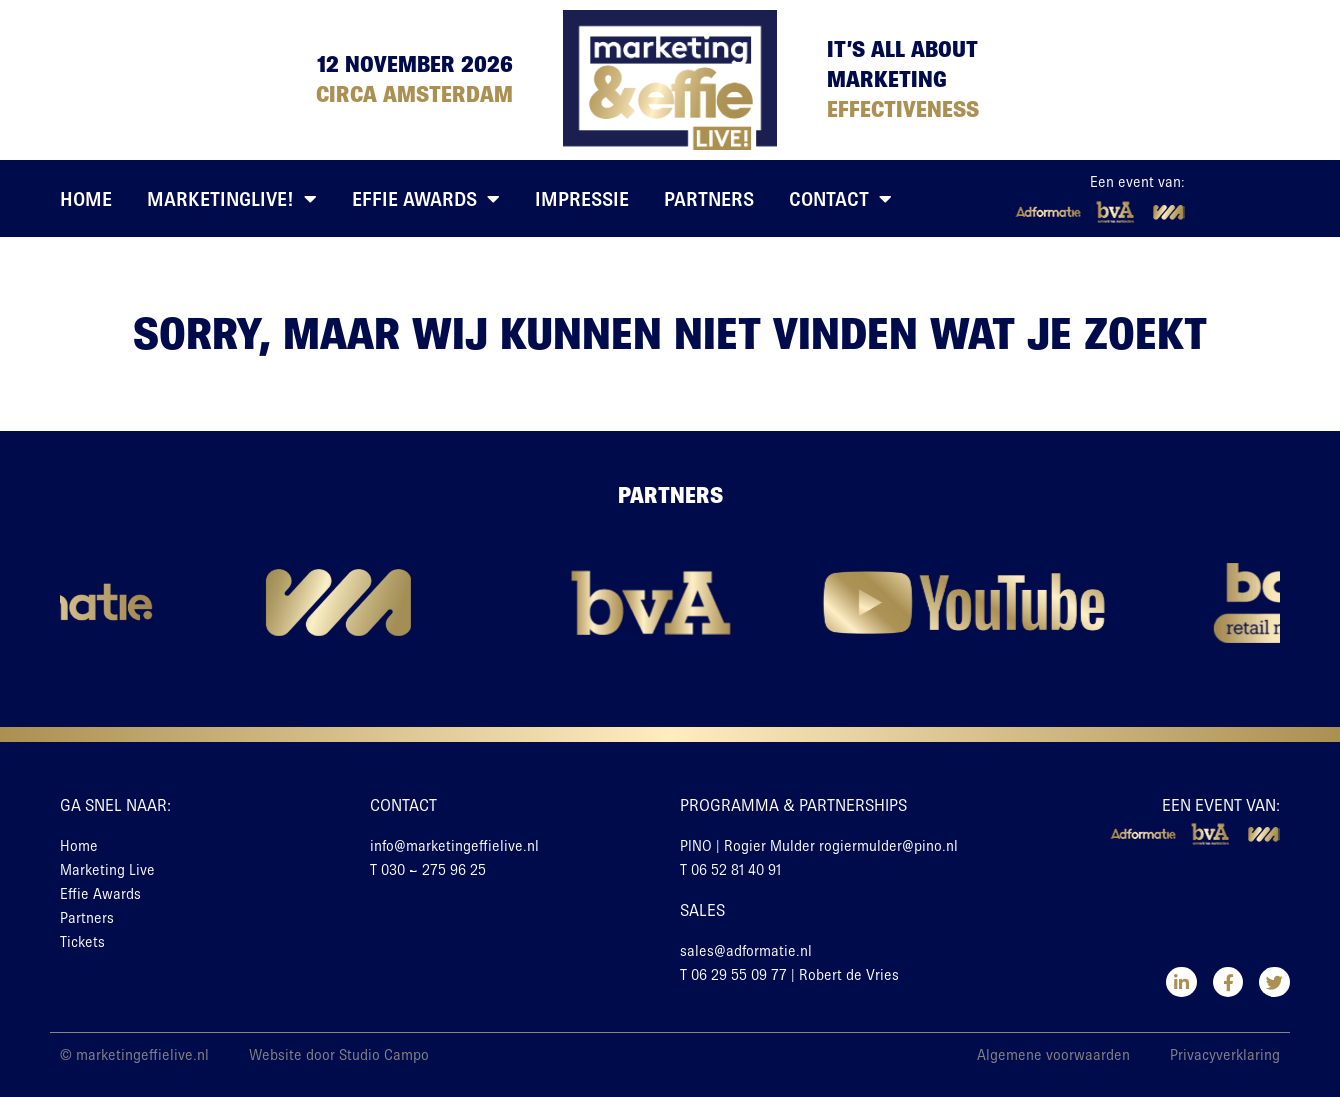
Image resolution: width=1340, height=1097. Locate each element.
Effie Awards (426, 199)
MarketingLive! (232, 199)
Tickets (82, 942)
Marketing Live (107, 870)
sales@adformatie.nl (746, 951)
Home (86, 199)
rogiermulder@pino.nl (888, 846)
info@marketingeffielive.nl (454, 846)
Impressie (582, 199)
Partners (709, 199)
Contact (840, 199)
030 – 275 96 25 (433, 870)
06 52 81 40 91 (736, 870)
